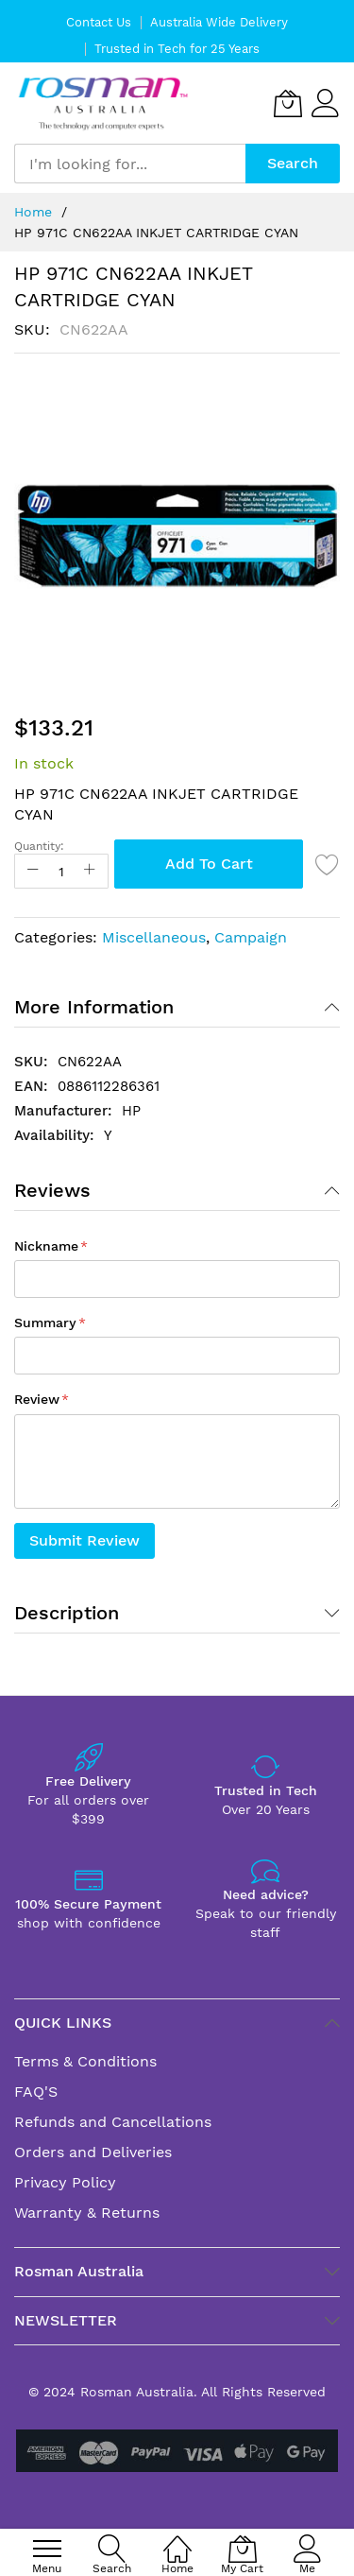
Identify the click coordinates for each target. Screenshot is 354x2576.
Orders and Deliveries (93, 2152)
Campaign (250, 937)
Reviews (52, 1190)
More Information (94, 1006)
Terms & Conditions (85, 2061)
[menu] (47, 2548)
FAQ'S (36, 2092)
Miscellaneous (154, 937)
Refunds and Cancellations (112, 2122)
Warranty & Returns (87, 2213)
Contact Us (98, 22)
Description (66, 1612)
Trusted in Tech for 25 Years (177, 49)
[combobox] (129, 163)
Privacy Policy (65, 2182)
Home (33, 211)
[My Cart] (288, 103)
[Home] (177, 2539)
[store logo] (103, 103)
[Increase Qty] (90, 871)
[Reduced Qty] (33, 871)
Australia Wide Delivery (219, 22)
